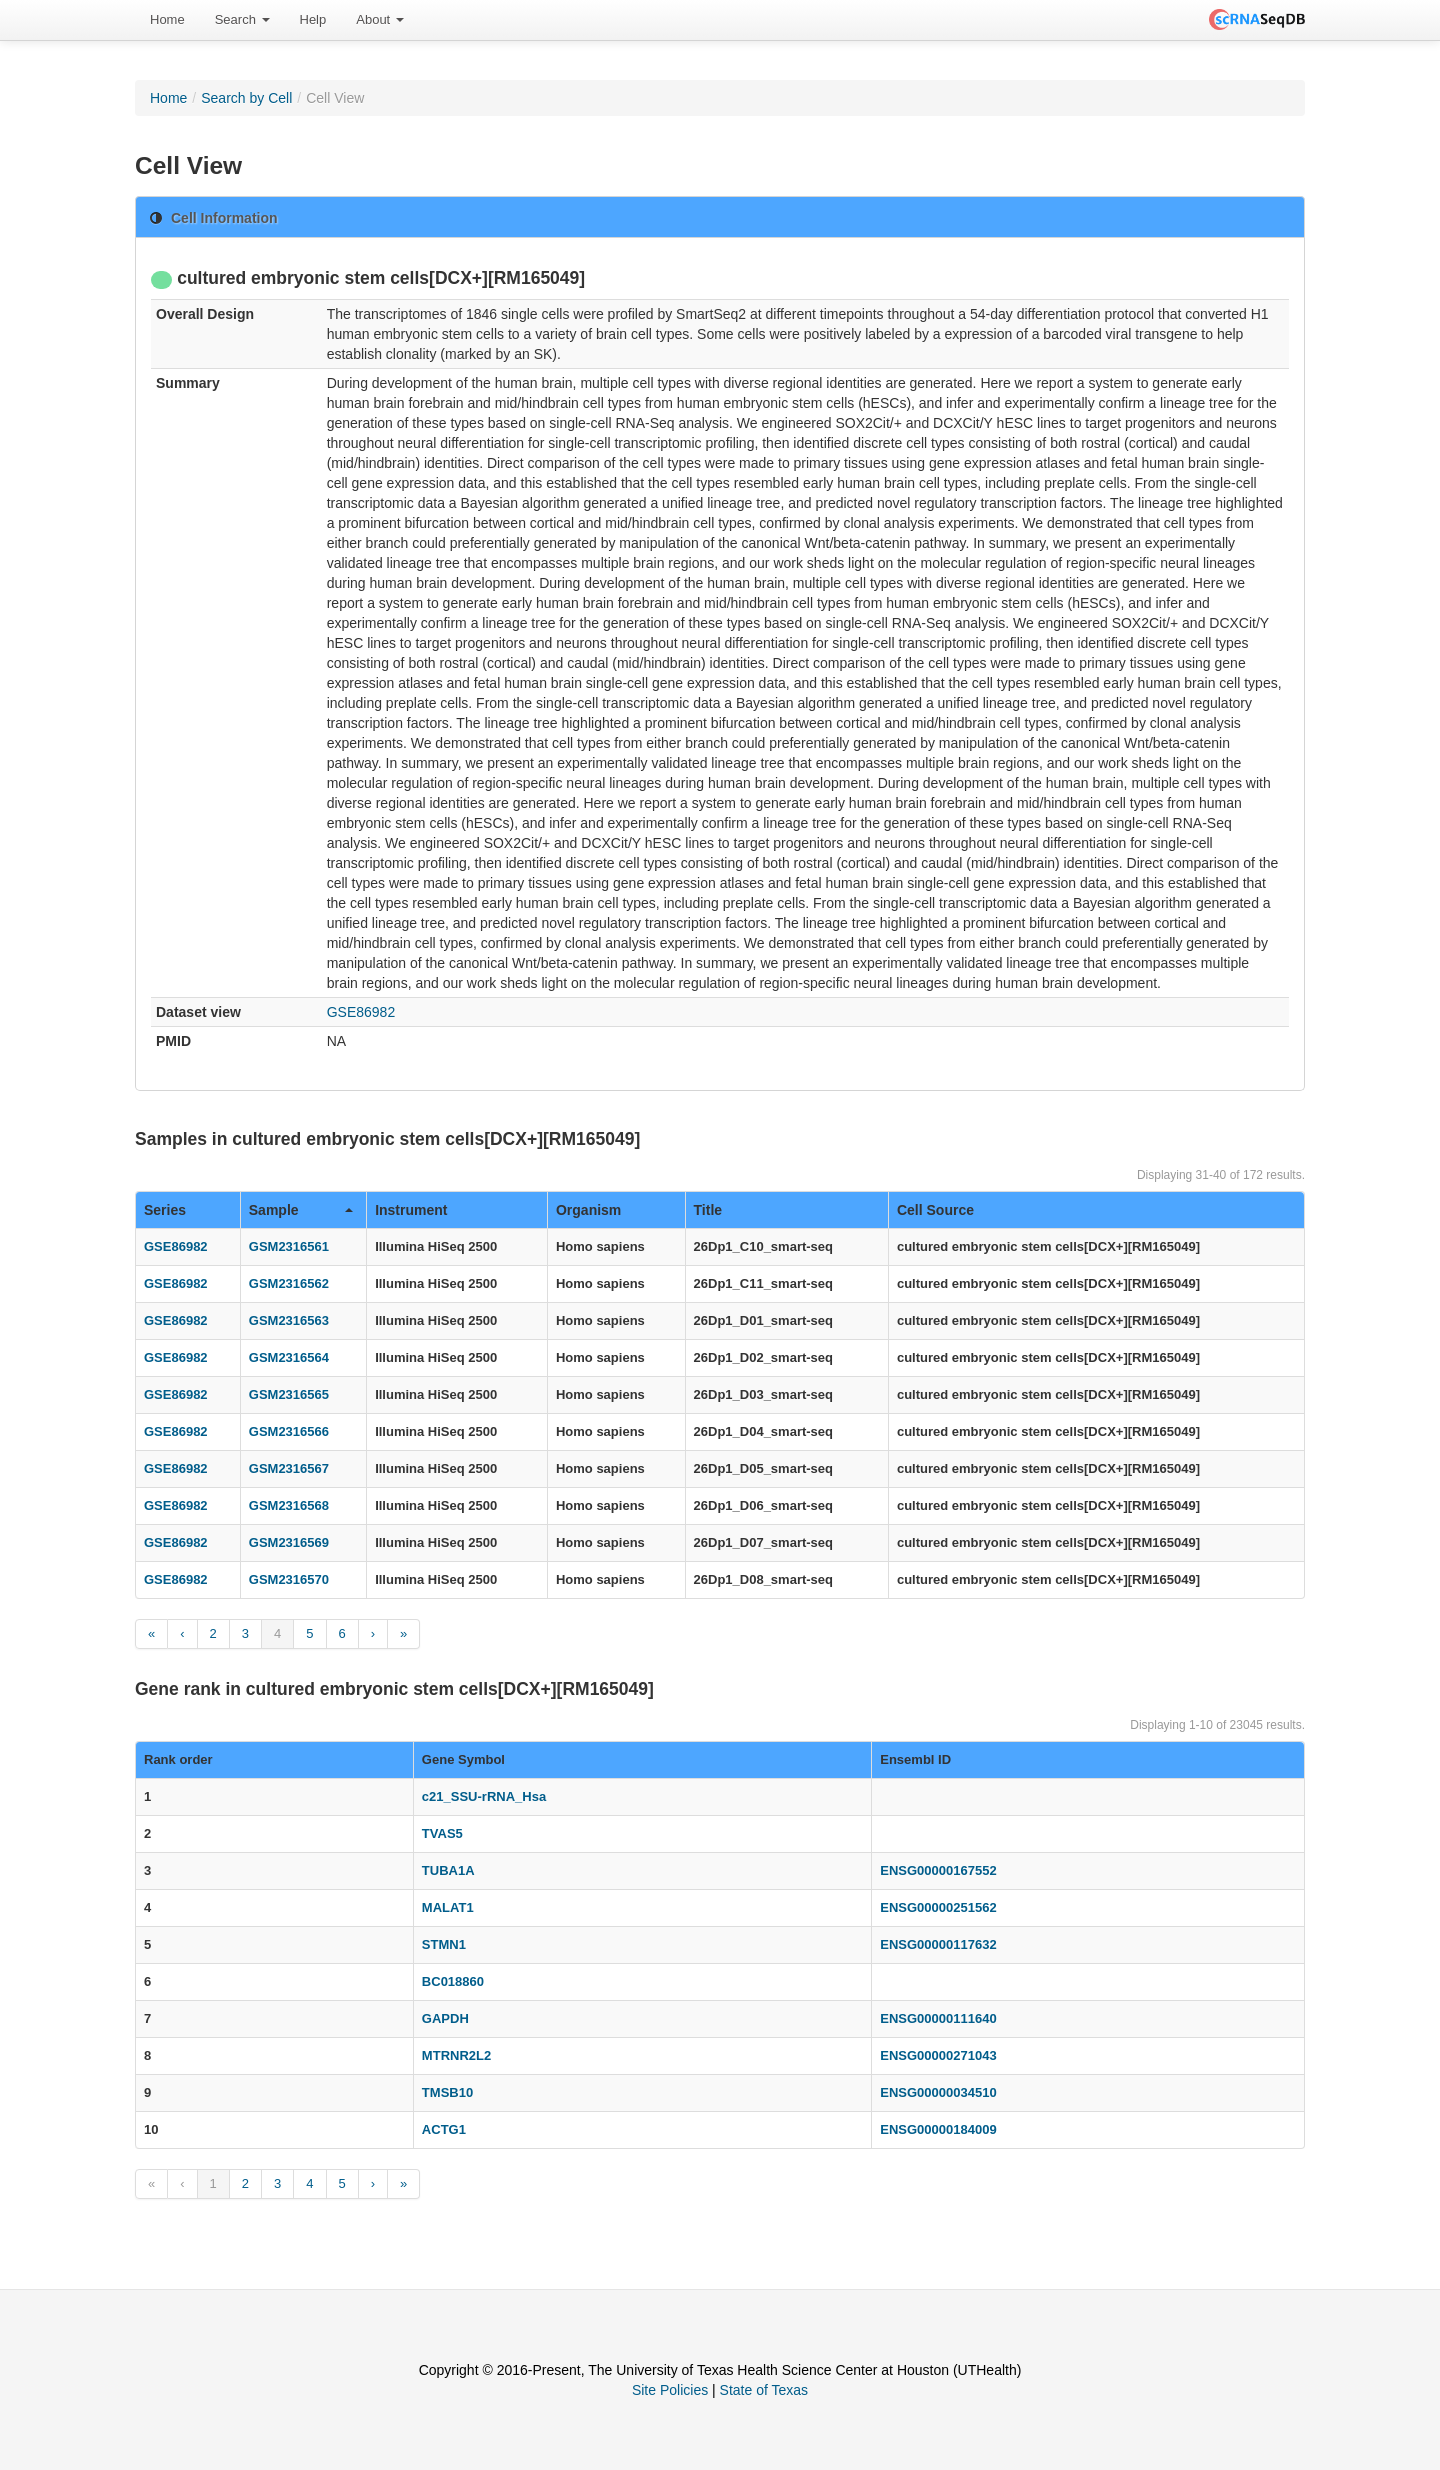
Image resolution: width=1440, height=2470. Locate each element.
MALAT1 (448, 1907)
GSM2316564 (289, 1357)
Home (167, 19)
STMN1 (444, 1944)
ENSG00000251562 (938, 1907)
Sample (301, 1210)
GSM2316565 (289, 1394)
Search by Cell (246, 98)
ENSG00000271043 (938, 2055)
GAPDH (445, 2018)
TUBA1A (448, 1870)
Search (242, 19)
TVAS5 (442, 1833)
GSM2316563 (289, 1320)
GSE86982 (361, 1012)
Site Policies (670, 2390)
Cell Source (935, 1210)
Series (165, 1210)
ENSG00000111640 (938, 2018)
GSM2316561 (289, 1246)
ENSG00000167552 (938, 1870)
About (380, 19)
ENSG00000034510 (938, 2092)
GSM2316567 (289, 1468)
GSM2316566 (289, 1431)
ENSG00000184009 (938, 2129)
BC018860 (453, 1981)
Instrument (411, 1210)
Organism (588, 1210)
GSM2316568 (289, 1505)
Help (313, 19)
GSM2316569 (289, 1542)
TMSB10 (447, 2092)
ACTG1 (444, 2129)
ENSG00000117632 (938, 1944)
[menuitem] (167, 20)
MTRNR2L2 (456, 2055)
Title (708, 1210)
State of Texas (764, 2390)
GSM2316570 (289, 1579)
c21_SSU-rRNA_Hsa (484, 1796)
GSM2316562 (289, 1283)
